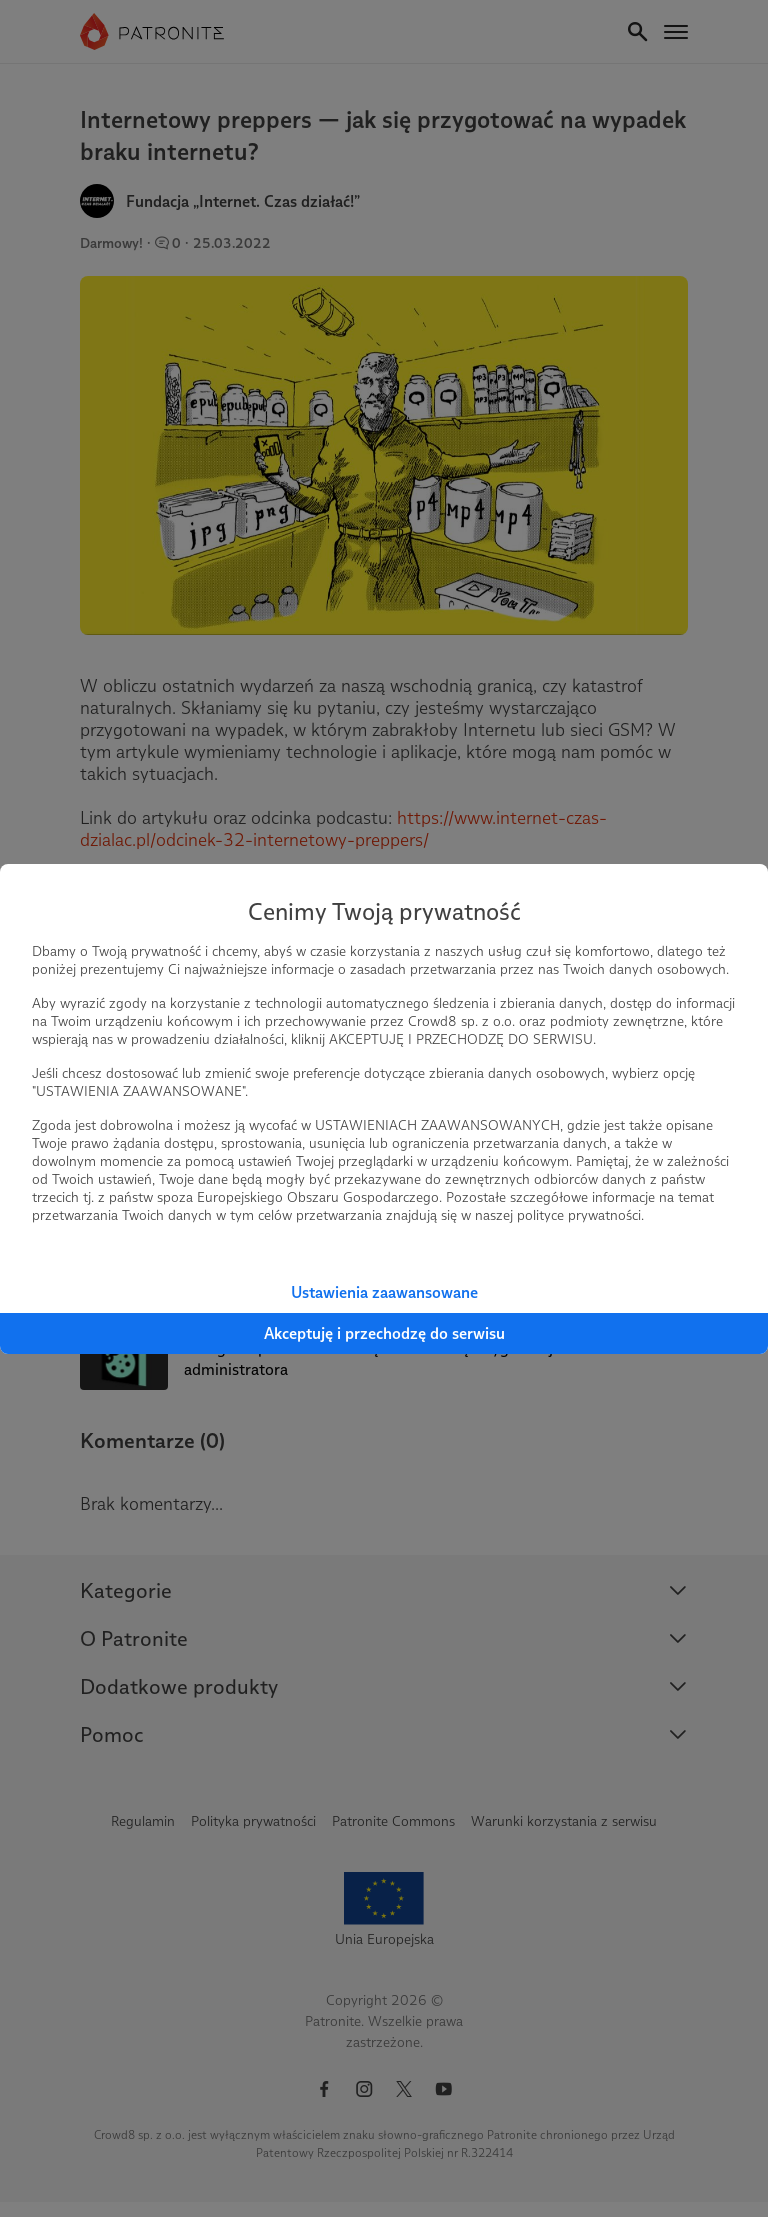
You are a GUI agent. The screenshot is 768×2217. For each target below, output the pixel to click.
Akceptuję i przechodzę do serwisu (384, 1333)
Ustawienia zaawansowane (384, 1292)
